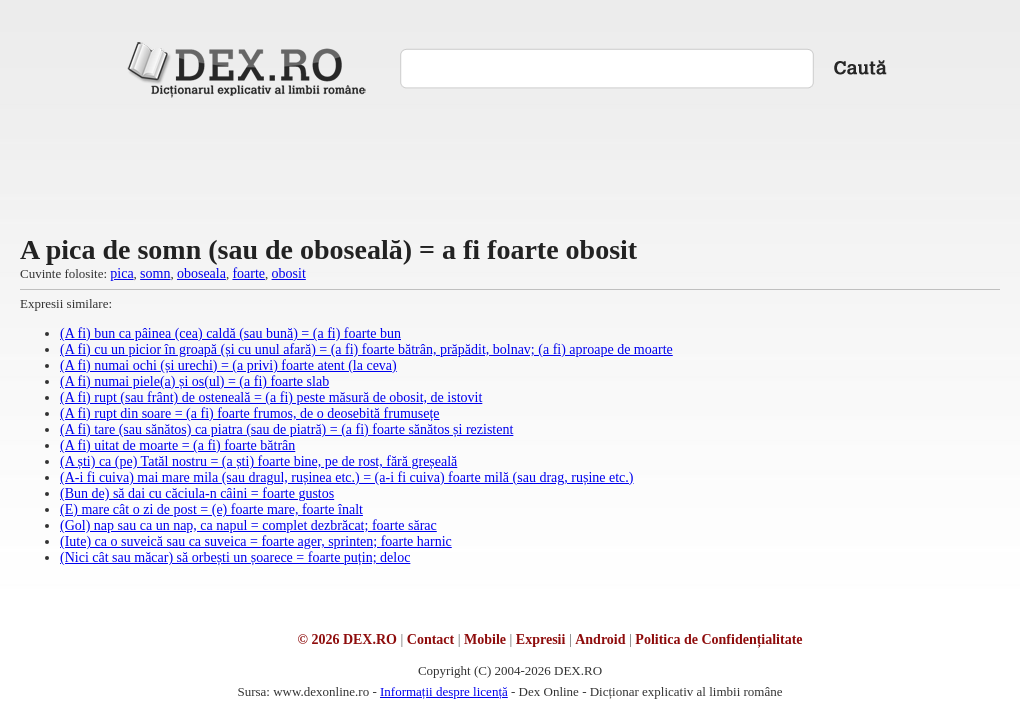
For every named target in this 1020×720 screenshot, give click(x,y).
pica (121, 273)
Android (600, 639)
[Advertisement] (510, 164)
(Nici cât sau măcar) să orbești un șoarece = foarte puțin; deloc (235, 557)
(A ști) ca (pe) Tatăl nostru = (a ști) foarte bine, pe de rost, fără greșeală (258, 461)
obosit (289, 273)
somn (155, 273)
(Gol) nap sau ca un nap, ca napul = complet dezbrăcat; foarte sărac (248, 525)
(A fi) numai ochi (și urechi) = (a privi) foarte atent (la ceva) (228, 365)
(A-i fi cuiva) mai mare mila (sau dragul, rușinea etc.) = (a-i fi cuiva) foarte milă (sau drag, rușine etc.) (346, 477)
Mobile (485, 639)
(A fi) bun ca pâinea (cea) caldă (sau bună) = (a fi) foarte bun (230, 333)
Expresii (541, 639)
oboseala (201, 273)
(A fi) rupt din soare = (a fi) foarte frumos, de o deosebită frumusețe (250, 413)
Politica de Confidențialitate (718, 639)
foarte (248, 273)
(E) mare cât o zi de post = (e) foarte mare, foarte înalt (211, 509)
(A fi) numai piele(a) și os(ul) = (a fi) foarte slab (194, 381)
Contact (430, 639)
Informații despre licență (444, 691)
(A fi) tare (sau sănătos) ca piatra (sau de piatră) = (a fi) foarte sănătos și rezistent (286, 429)
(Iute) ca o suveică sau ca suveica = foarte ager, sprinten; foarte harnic (256, 541)
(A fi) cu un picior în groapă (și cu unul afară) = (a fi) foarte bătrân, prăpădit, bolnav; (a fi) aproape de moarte (366, 349)
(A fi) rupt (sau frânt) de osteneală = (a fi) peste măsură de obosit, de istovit (271, 397)
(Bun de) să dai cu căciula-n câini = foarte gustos (197, 493)
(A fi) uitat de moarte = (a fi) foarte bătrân (177, 445)
